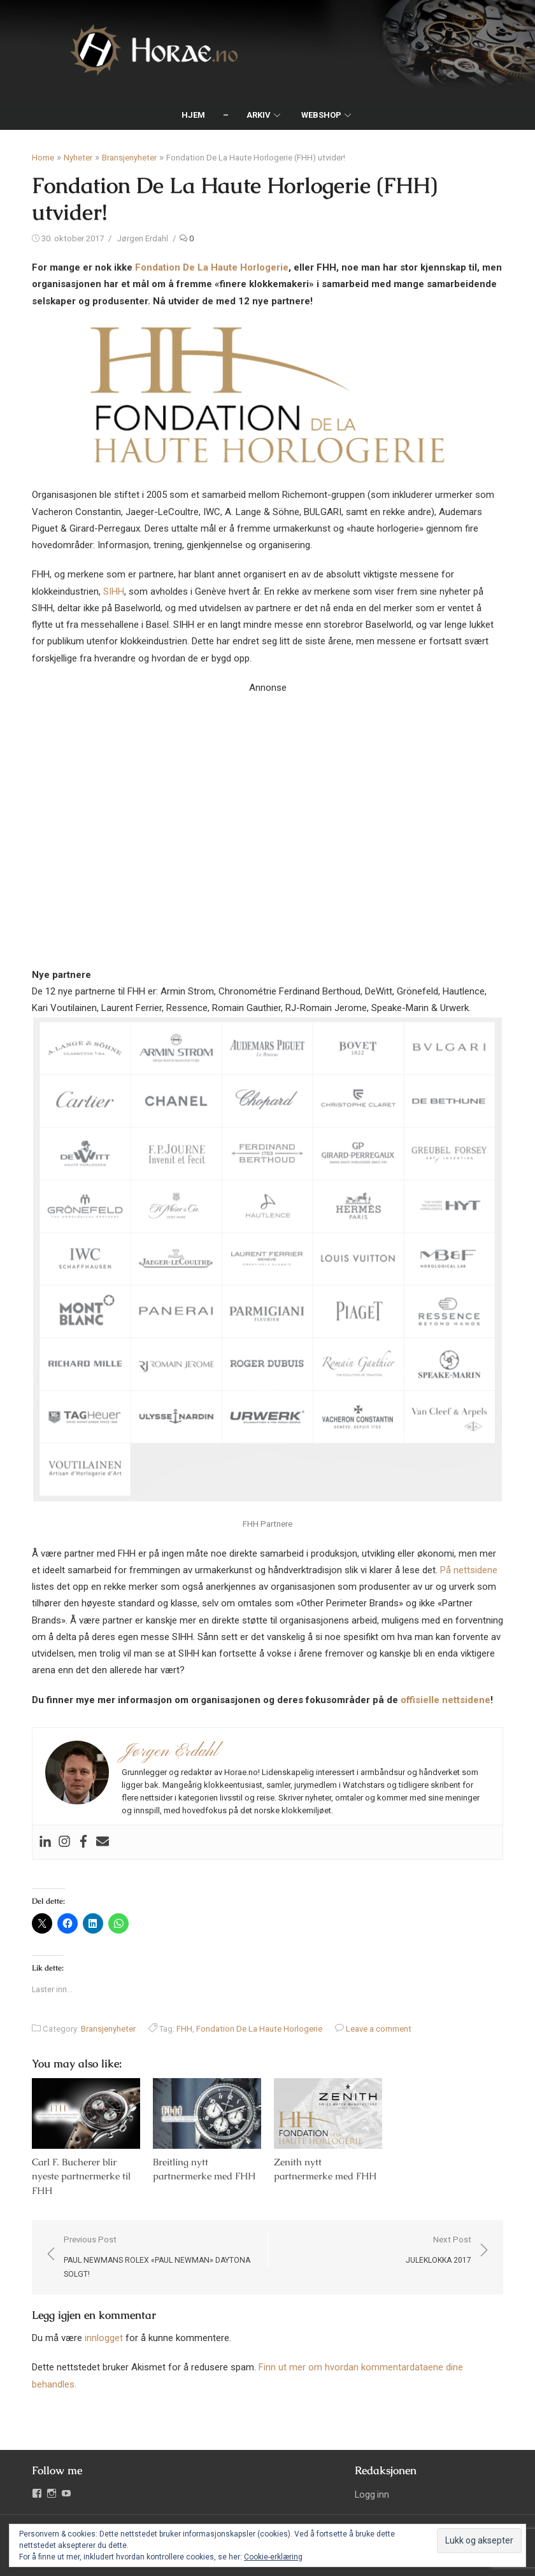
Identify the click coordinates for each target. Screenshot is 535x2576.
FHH (184, 2029)
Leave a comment (378, 2029)
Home (43, 157)
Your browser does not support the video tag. (267, 813)
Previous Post (159, 2258)
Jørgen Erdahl (142, 238)
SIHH (113, 591)
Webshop (321, 115)
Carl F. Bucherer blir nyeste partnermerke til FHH (81, 2176)
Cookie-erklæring (273, 2556)
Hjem (193, 115)
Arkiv (258, 115)
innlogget (104, 2338)
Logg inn (372, 2494)
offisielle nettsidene (445, 1700)
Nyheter (78, 157)
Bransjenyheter (129, 157)
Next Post (438, 2251)
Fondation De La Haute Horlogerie (212, 267)
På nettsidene (468, 1570)
